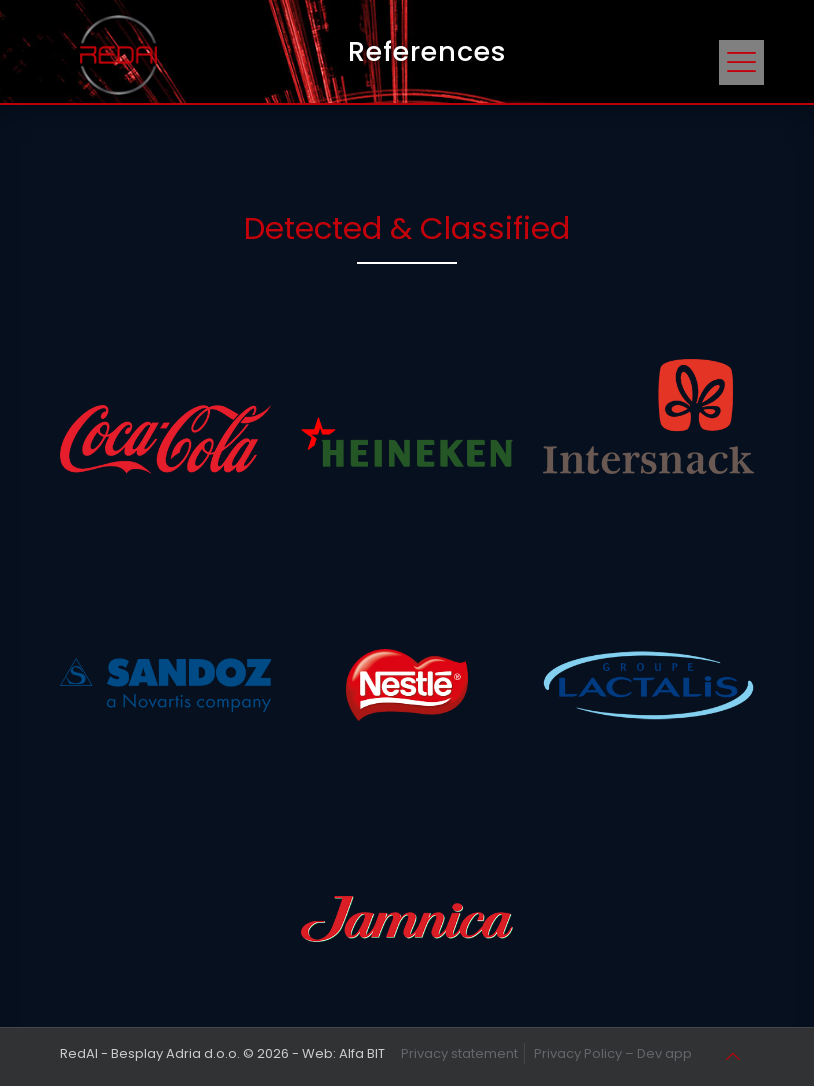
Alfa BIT (362, 1053)
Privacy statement (459, 1053)
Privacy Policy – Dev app (613, 1053)
